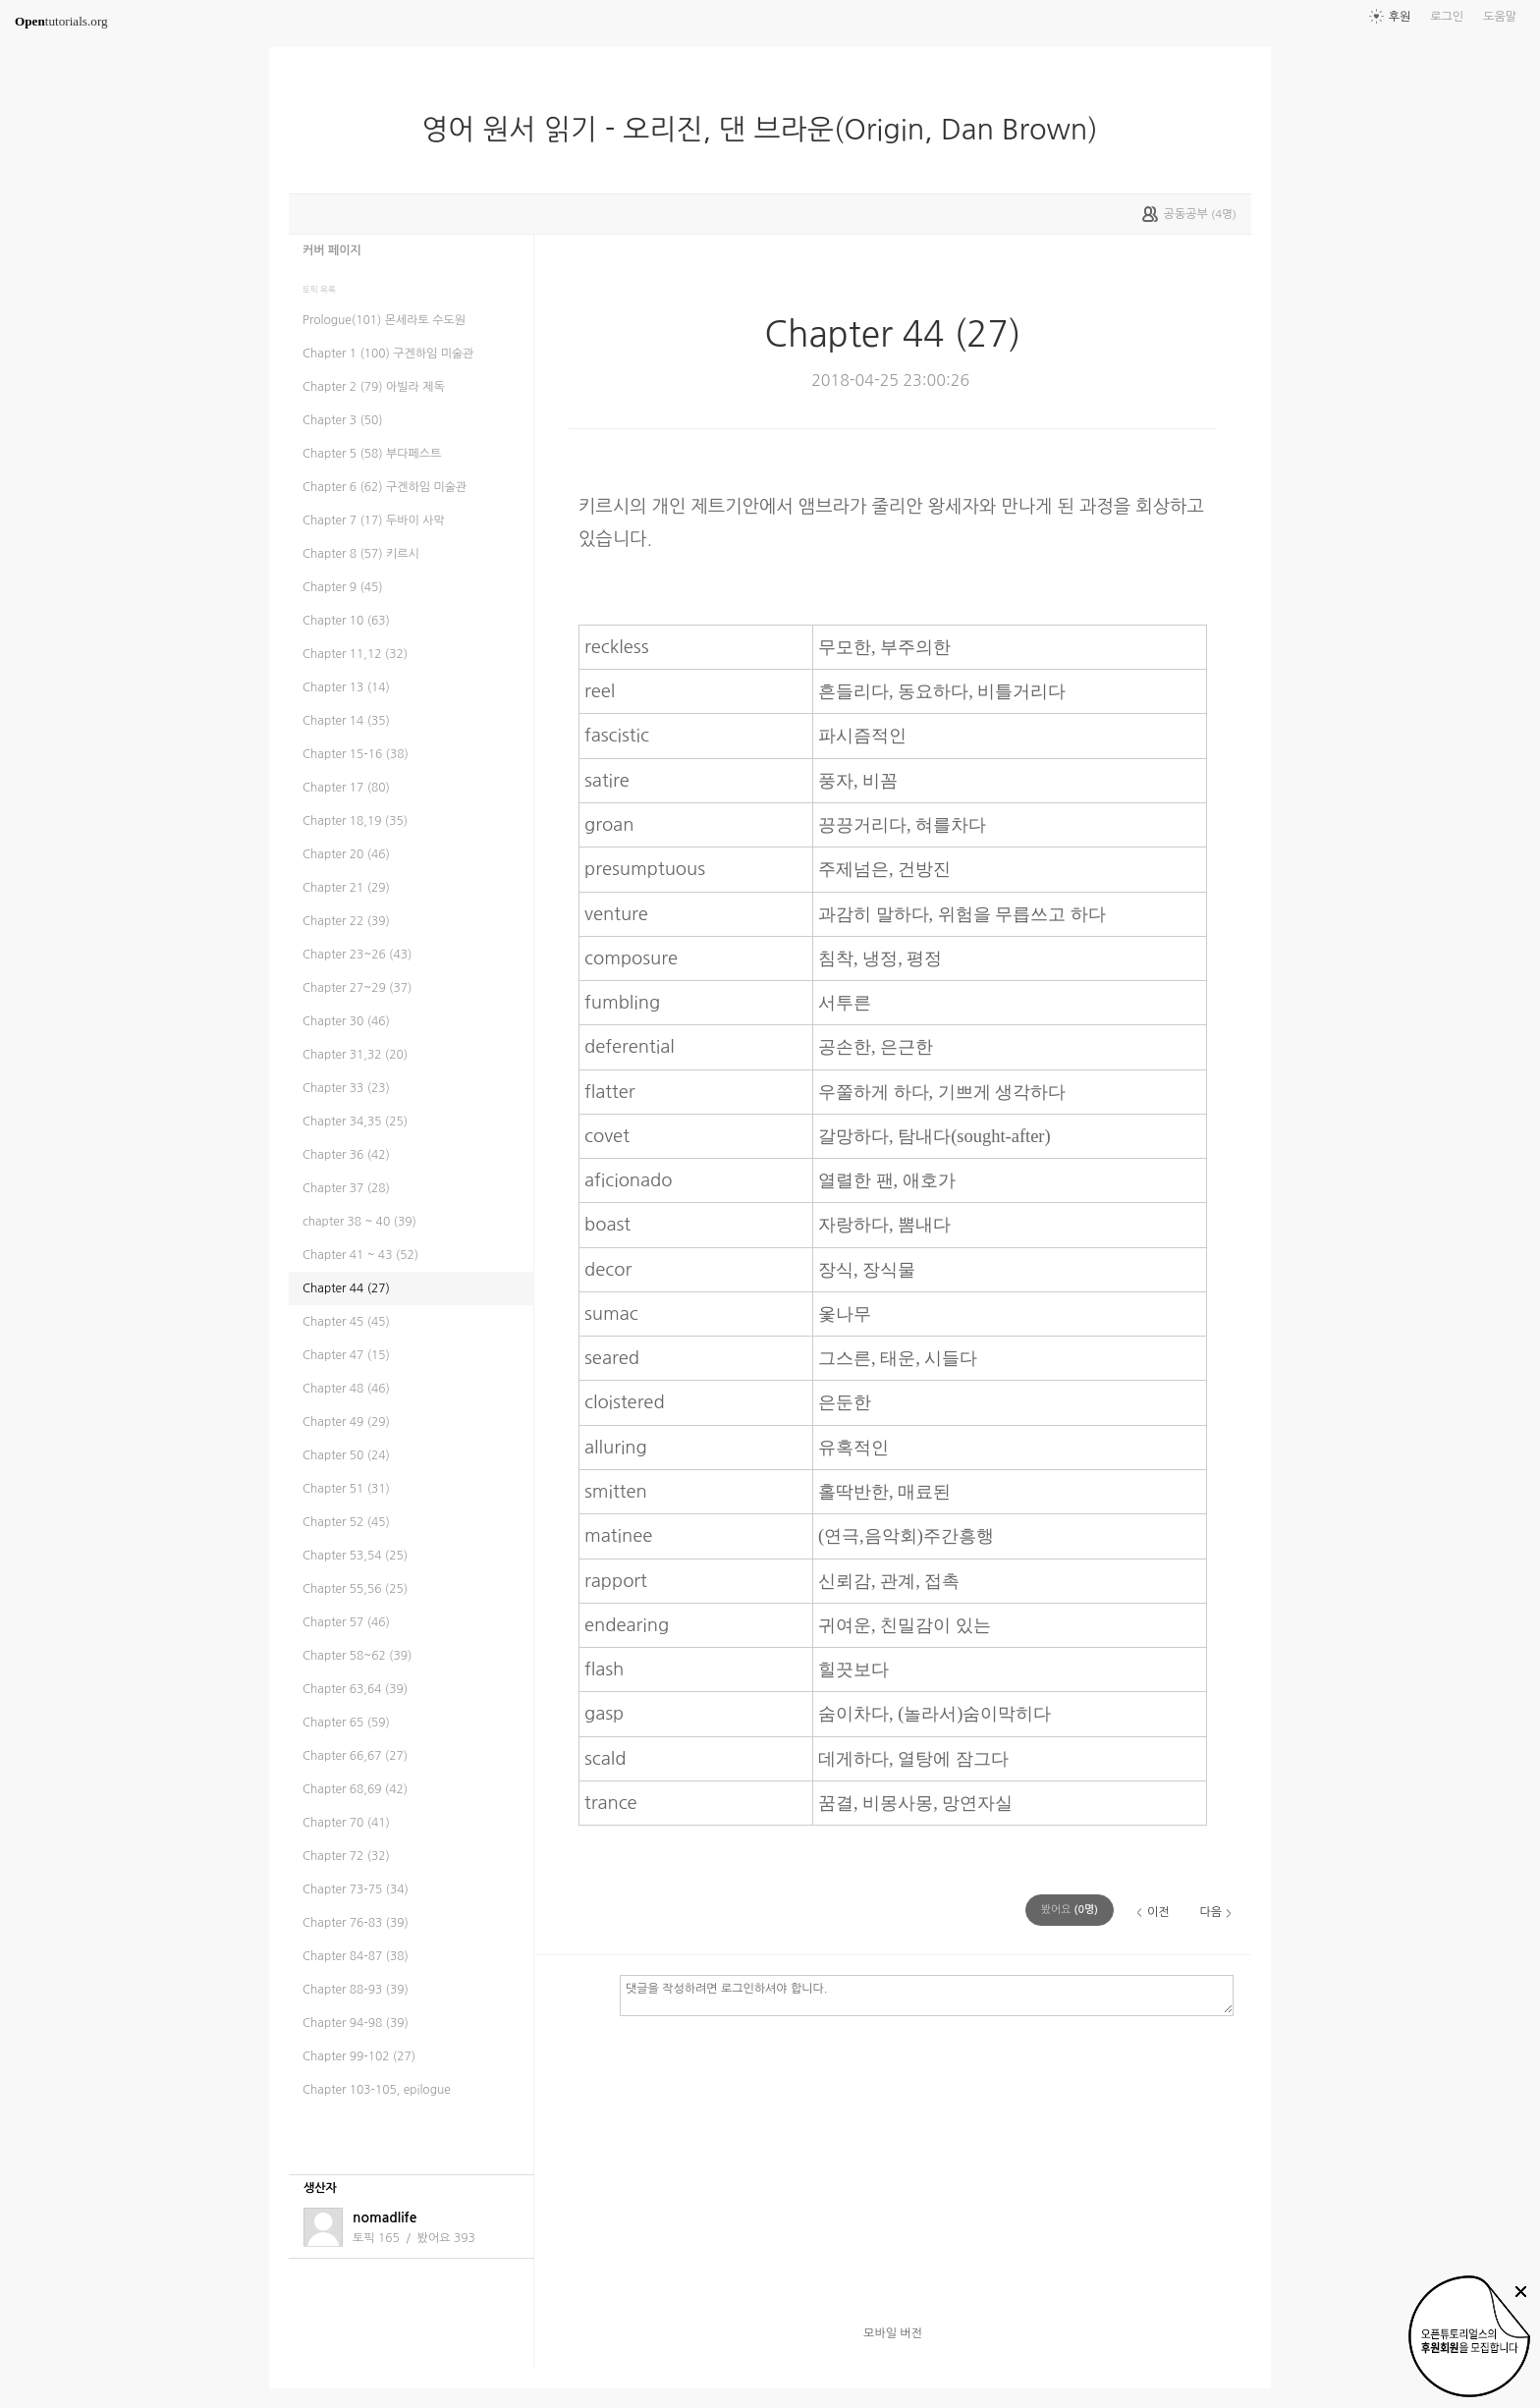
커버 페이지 (331, 250)
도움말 (1499, 17)
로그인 (1446, 17)
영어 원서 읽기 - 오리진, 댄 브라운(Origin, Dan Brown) (767, 129)
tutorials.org (61, 21)
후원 (1400, 17)
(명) (1069, 1909)
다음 (1210, 1912)
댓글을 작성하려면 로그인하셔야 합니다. (927, 1994)
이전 (1158, 1912)
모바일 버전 (892, 2333)
